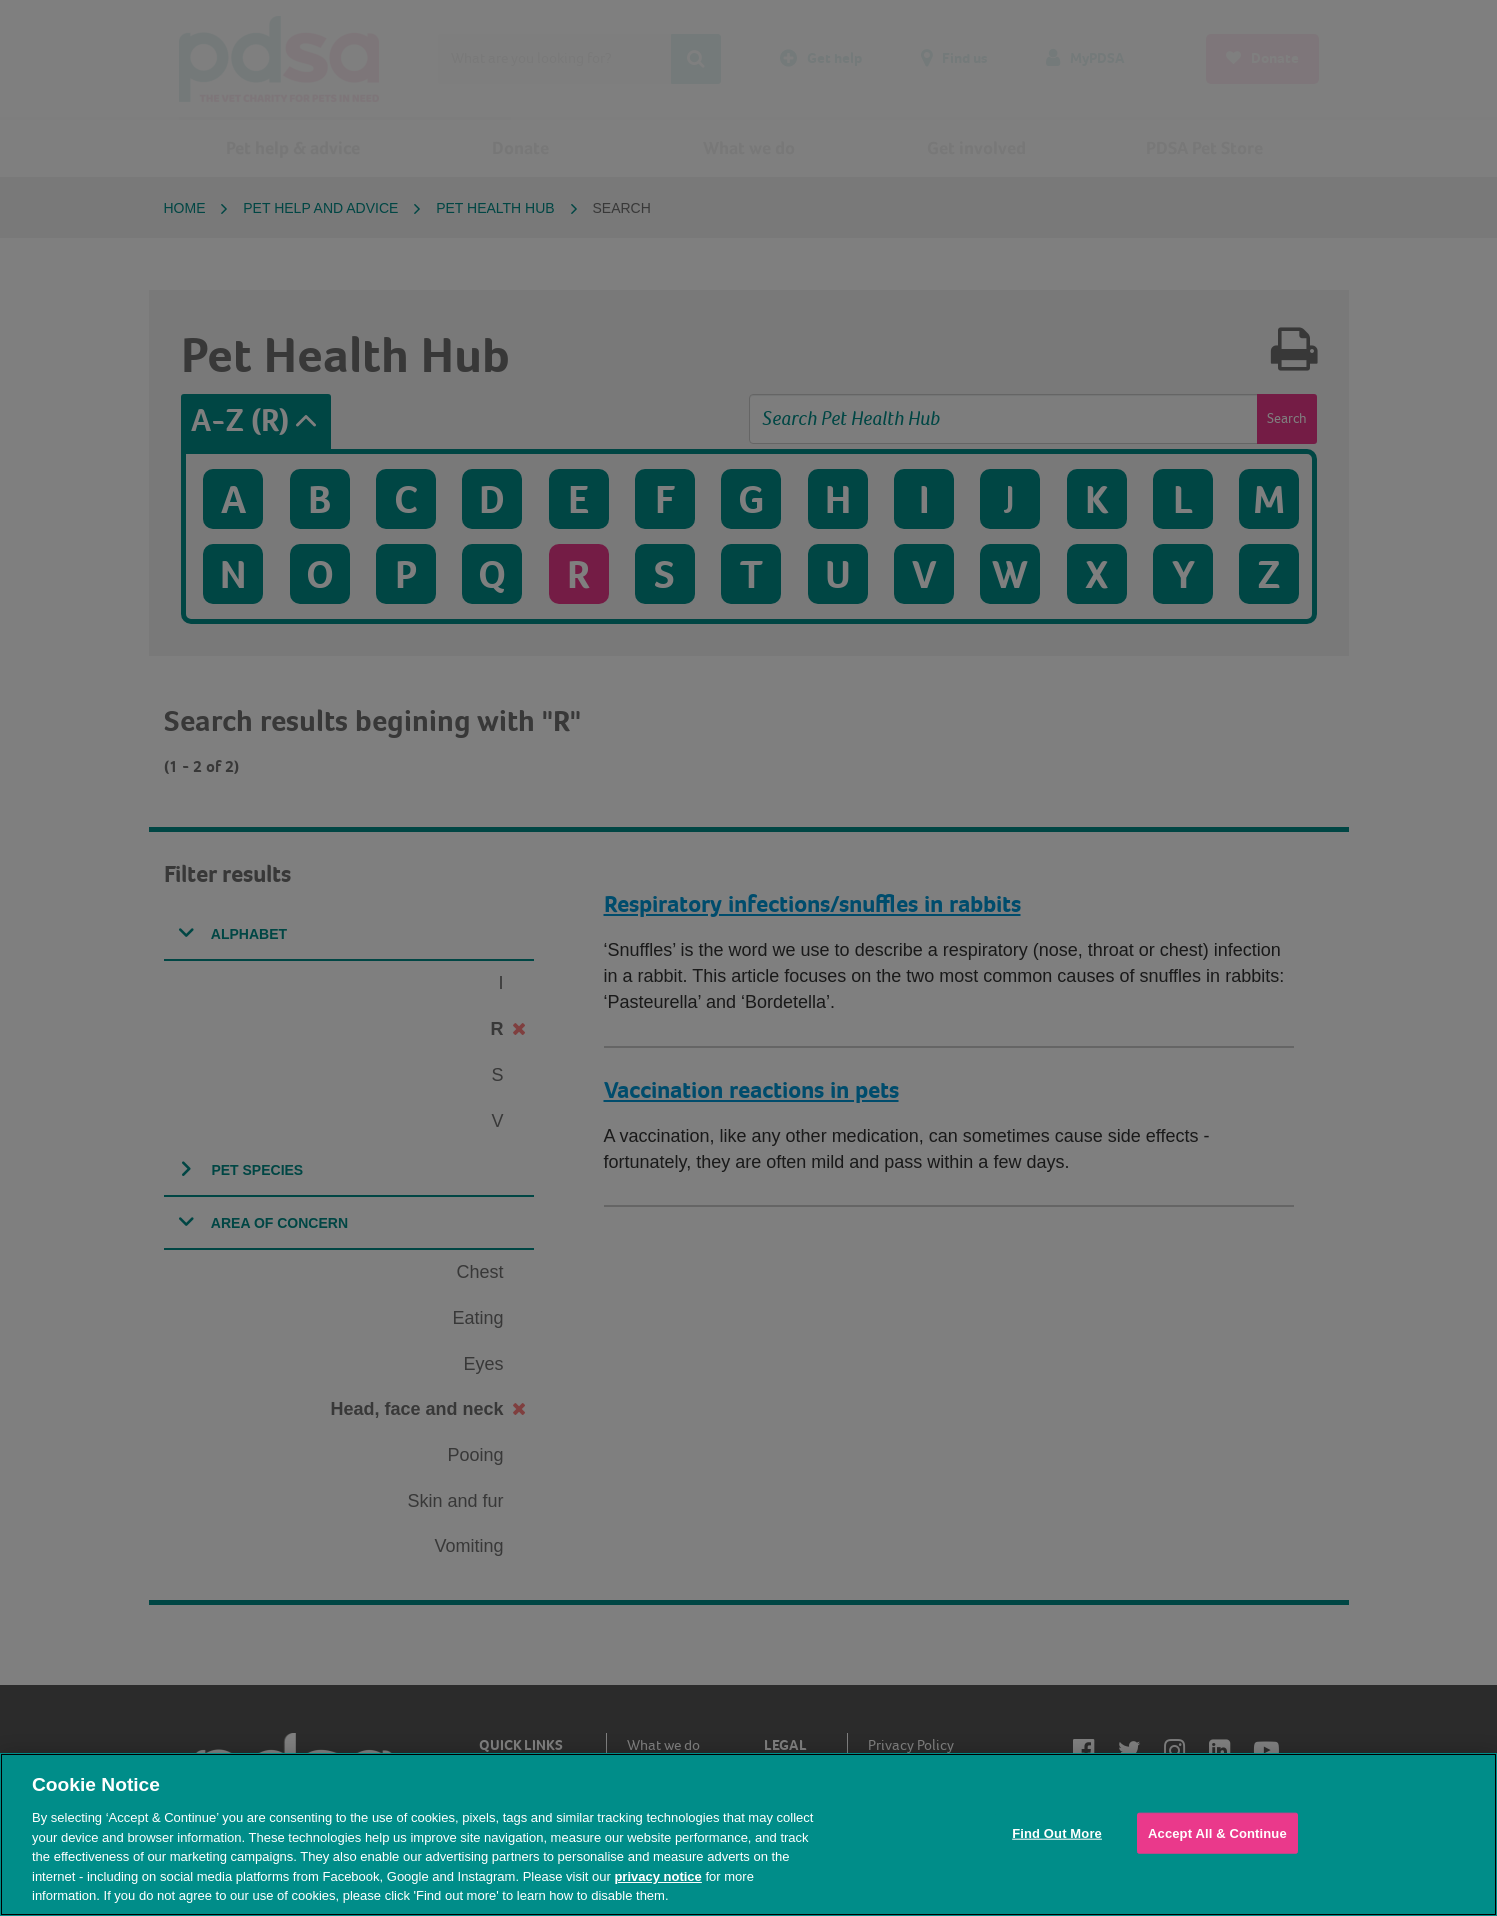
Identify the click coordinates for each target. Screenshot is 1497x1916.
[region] (748, 1834)
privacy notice (657, 1876)
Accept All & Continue (1217, 1832)
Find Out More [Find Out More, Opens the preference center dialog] (1057, 1832)
